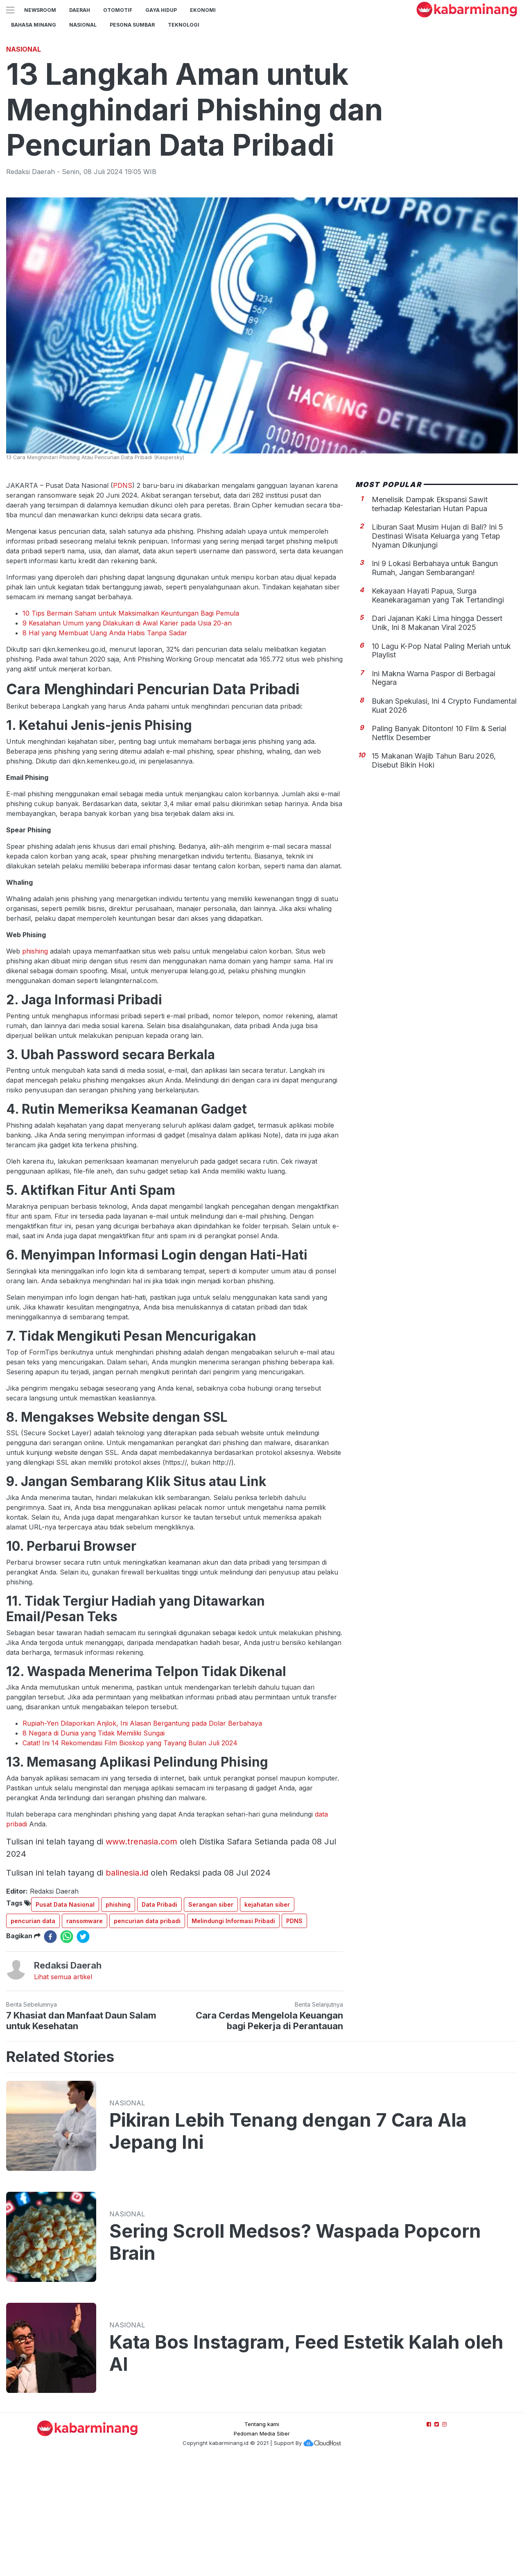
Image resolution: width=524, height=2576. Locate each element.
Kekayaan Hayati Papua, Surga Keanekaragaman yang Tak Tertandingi (438, 710)
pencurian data (33, 2035)
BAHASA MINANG (33, 25)
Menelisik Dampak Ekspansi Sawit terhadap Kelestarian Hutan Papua (430, 619)
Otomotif (117, 10)
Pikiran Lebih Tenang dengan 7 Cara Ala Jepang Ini (288, 2246)
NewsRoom (40, 10)
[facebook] (50, 2051)
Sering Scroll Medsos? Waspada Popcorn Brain (295, 2357)
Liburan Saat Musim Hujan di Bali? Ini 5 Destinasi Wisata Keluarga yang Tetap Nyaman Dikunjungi (437, 650)
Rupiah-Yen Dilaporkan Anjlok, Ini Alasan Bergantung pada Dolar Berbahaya (142, 1838)
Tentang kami (261, 2538)
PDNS (122, 600)
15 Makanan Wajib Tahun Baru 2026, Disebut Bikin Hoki (434, 875)
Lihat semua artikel (63, 2091)
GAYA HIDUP (161, 10)
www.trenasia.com (141, 1956)
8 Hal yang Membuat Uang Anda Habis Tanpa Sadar (105, 747)
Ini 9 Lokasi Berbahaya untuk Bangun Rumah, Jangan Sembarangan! (435, 682)
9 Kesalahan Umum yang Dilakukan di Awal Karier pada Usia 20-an (127, 738)
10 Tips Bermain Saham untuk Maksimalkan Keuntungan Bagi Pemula (131, 728)
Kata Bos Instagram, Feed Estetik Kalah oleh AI (306, 2468)
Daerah (79, 10)
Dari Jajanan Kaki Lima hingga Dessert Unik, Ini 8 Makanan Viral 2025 (437, 737)
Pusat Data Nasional (65, 2019)
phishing (35, 1066)
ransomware (84, 2035)
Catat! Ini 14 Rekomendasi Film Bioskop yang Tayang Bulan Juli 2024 (130, 1857)
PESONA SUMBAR (132, 25)
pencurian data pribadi (147, 2035)
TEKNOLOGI (183, 25)
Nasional (83, 25)
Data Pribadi (159, 2019)
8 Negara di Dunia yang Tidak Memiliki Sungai (94, 1848)
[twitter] (83, 2051)
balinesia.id (127, 1987)
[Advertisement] (262, 96)
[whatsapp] (66, 2051)
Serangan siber (210, 2019)
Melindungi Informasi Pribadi (233, 2035)
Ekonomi (203, 10)
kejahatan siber (267, 2019)
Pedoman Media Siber (262, 2548)
